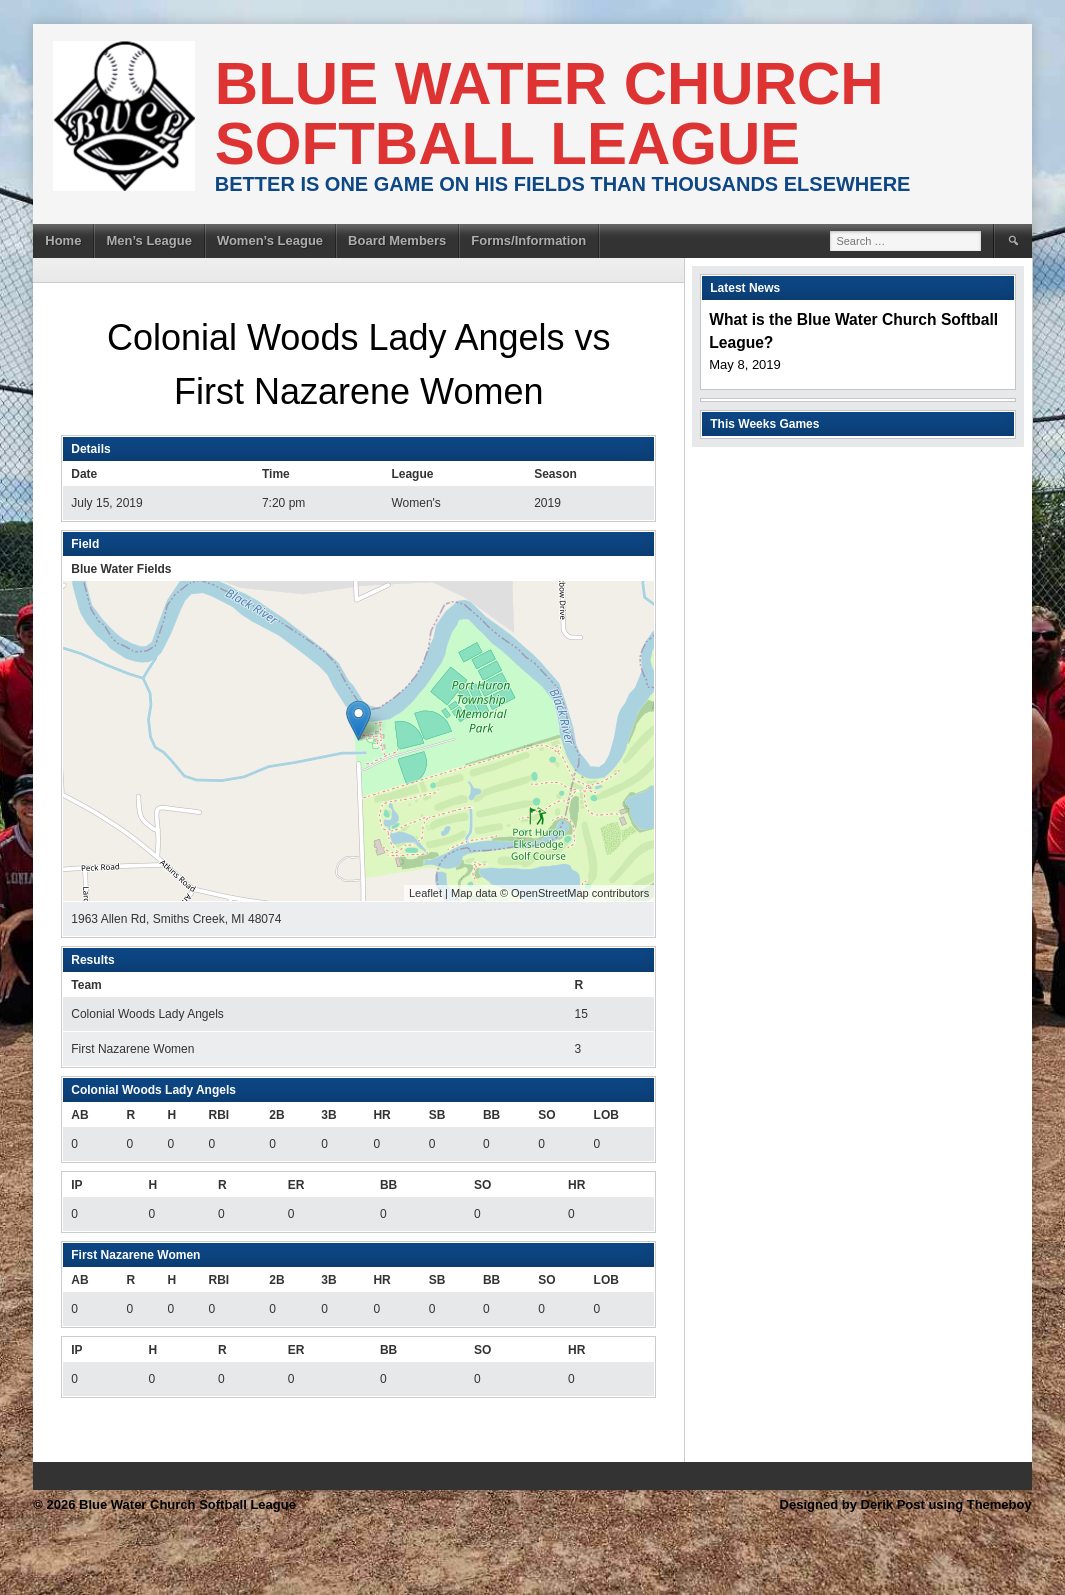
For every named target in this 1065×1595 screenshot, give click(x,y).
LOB (606, 1115)
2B (276, 1115)
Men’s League (148, 240)
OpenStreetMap (550, 893)
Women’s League (270, 240)
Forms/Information (528, 240)
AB (79, 1115)
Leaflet (425, 893)
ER (296, 1185)
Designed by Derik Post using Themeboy (906, 1504)
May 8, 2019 (745, 364)
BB (491, 1115)
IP (76, 1185)
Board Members (397, 240)
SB (437, 1115)
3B (328, 1115)
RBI (218, 1115)
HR (381, 1115)
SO (546, 1115)
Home (63, 240)
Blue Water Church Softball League (549, 113)
